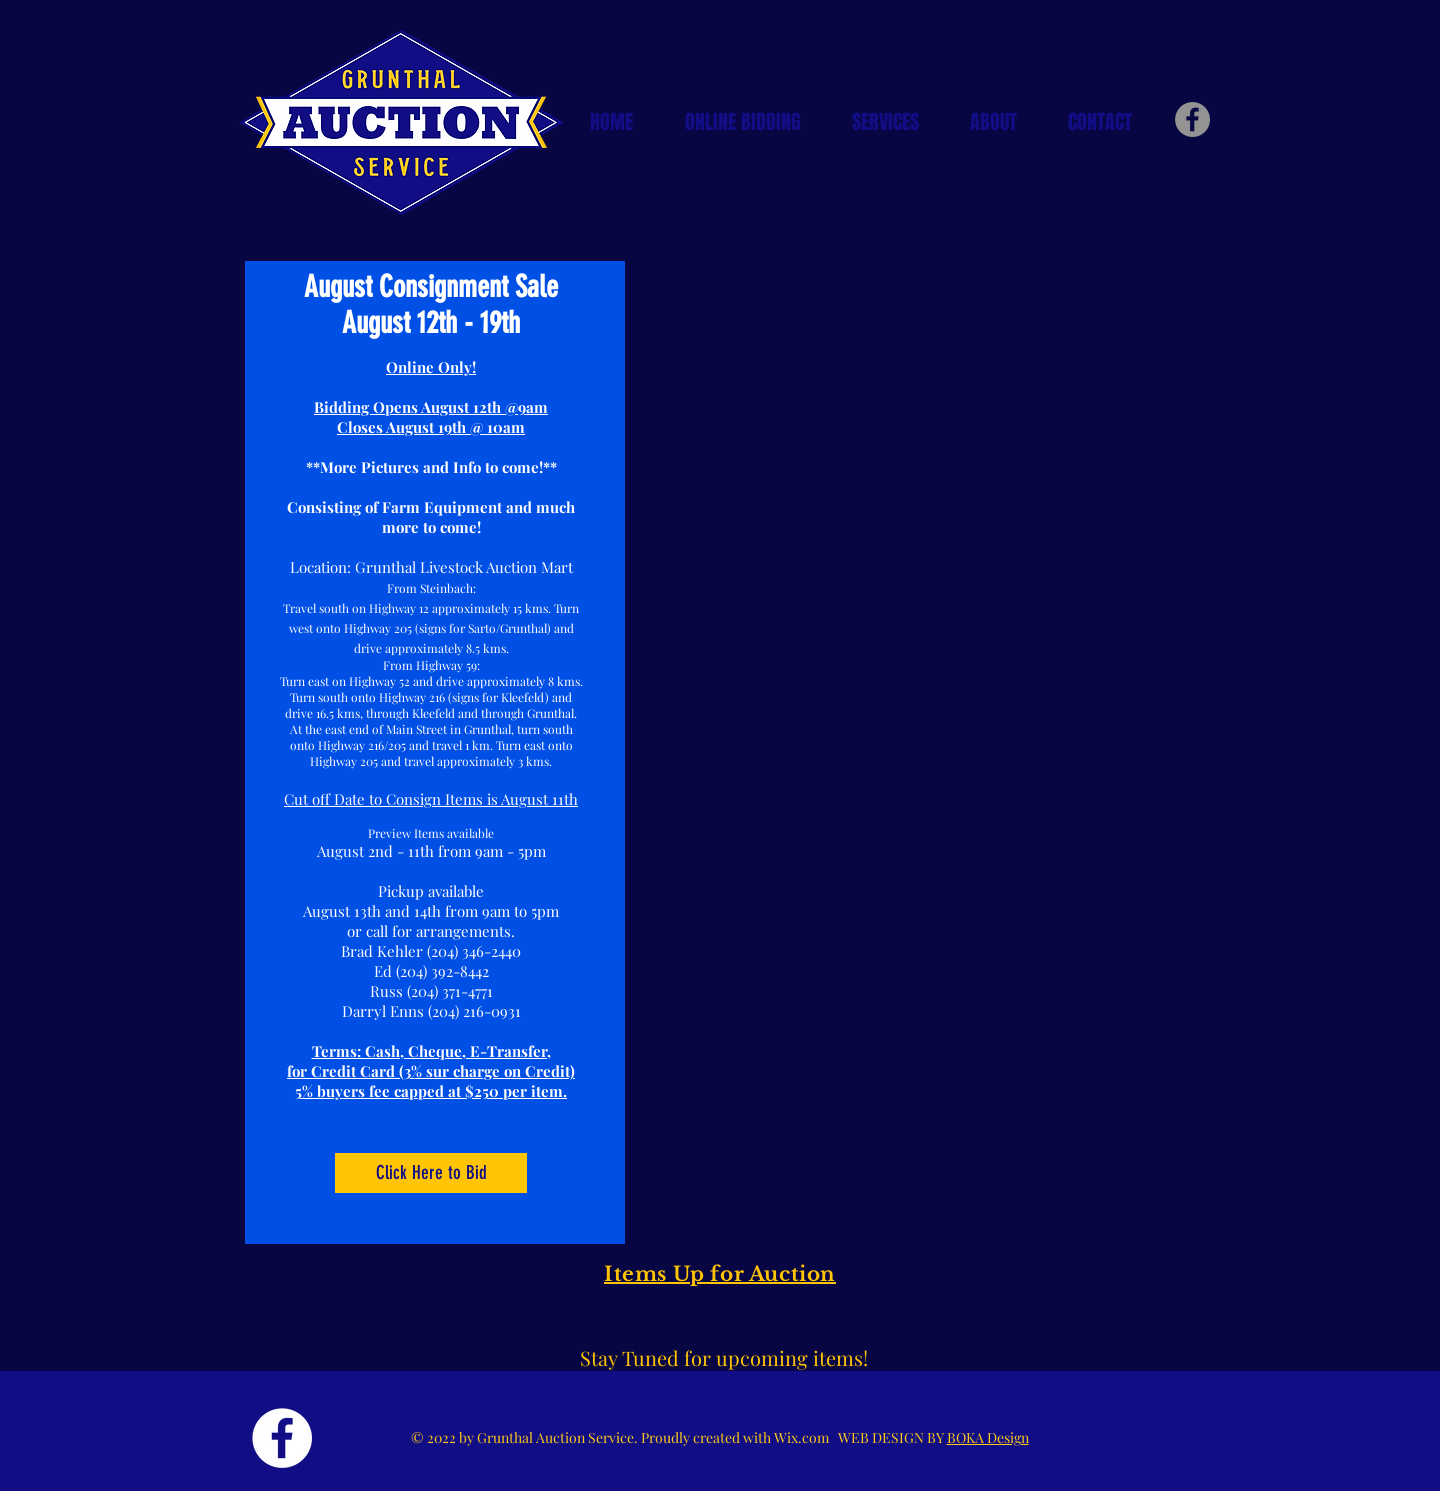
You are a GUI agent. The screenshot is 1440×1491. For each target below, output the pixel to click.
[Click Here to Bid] (431, 1173)
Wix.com (806, 1437)
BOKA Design (988, 1437)
